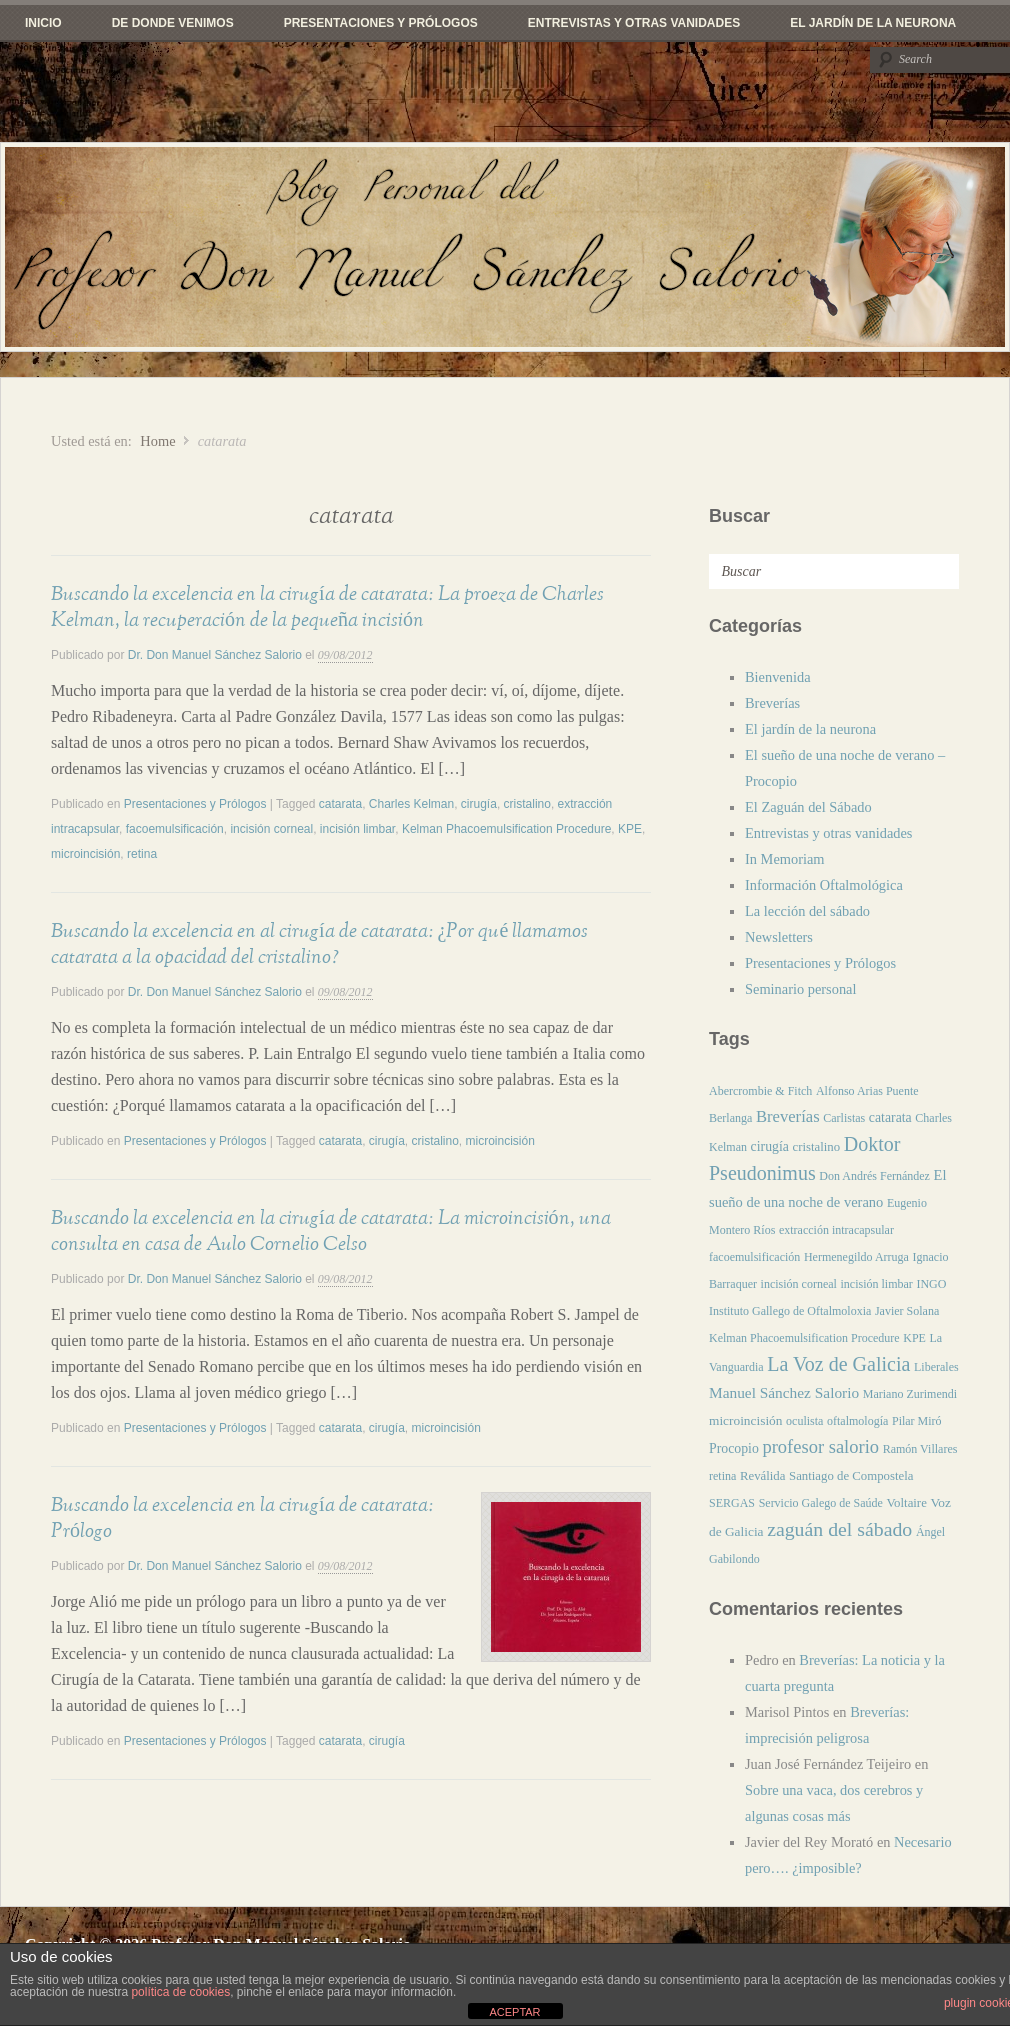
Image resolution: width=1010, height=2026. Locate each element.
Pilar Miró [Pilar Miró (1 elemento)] (917, 1421)
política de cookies (180, 1992)
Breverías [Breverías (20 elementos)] (788, 1116)
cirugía (479, 804)
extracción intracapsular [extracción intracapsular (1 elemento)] (836, 1230)
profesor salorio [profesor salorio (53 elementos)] (820, 1447)
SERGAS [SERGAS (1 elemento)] (732, 1503)
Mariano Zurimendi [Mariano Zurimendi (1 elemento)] (910, 1394)
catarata (340, 804)
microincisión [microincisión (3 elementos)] (745, 1420)
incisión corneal (271, 829)
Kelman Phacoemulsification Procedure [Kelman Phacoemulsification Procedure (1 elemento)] (804, 1338)
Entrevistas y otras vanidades (634, 23)
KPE (630, 829)
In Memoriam (785, 859)
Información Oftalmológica (824, 885)
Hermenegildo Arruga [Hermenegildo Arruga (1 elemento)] (856, 1257)
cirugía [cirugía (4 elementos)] (770, 1146)
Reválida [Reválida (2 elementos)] (762, 1476)
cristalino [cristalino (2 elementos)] (817, 1147)
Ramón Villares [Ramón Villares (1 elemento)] (920, 1449)
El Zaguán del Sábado (808, 807)
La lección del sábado (807, 911)
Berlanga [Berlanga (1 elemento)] (730, 1118)
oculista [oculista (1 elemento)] (804, 1421)
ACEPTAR (514, 2012)
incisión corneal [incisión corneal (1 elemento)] (799, 1284)
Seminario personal (801, 989)
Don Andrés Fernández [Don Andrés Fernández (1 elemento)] (874, 1176)
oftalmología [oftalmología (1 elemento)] (857, 1421)
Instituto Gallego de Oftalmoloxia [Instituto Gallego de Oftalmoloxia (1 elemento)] (790, 1311)
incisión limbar (357, 829)
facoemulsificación (175, 829)
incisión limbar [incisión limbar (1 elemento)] (877, 1284)
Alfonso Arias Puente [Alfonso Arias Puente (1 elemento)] (867, 1091)
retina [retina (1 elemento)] (722, 1476)
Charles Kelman (411, 804)
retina (142, 854)
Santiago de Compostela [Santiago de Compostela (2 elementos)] (851, 1476)
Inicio (43, 23)
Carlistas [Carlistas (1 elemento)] (844, 1118)
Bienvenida (778, 677)
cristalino (527, 804)
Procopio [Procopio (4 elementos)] (734, 1448)
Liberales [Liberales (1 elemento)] (936, 1367)
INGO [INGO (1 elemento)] (931, 1284)
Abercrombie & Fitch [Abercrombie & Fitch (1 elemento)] (760, 1091)
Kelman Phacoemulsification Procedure (506, 829)
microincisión (85, 854)
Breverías (772, 703)
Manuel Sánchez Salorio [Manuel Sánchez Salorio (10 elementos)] (784, 1392)
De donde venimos (173, 23)
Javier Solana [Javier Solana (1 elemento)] (907, 1311)
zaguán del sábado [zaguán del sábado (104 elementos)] (839, 1529)
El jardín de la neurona (873, 23)
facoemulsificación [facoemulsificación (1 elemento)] (754, 1257)
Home (157, 441)
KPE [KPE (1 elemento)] (914, 1338)
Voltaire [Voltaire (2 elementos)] (907, 1503)
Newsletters (779, 937)
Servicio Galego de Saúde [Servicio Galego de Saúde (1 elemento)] (821, 1503)
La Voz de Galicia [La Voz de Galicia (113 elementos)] (838, 1364)
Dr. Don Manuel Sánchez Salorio (215, 655)
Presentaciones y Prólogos (381, 23)
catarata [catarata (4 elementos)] (890, 1117)
